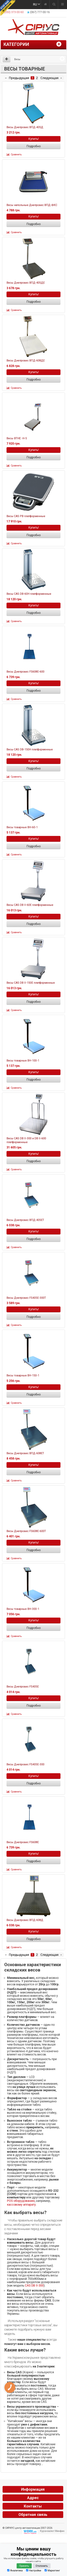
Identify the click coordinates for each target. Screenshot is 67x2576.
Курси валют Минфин (52, 2531)
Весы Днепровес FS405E (23, 1686)
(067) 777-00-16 (40, 12)
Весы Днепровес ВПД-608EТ (25, 1453)
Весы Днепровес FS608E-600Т (26, 1531)
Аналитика (15, 2570)
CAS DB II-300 (34, 2285)
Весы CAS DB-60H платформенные (29, 593)
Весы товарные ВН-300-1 (23, 1609)
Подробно (33, 146)
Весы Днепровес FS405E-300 (25, 1764)
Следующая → (51, 78)
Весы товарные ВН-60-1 (22, 827)
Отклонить (42, 2565)
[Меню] (62, 4)
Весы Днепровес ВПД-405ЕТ (25, 1220)
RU (35, 4)
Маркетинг (52, 2570)
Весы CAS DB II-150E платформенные (31, 982)
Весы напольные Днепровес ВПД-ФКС (32, 205)
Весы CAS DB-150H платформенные (30, 749)
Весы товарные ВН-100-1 (23, 1060)
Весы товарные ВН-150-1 (23, 1375)
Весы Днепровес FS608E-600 (25, 671)
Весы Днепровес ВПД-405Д (25, 127)
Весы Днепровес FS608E (23, 1842)
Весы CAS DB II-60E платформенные (30, 905)
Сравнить (16, 154)
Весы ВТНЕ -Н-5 (17, 438)
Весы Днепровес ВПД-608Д (25, 1920)
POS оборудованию (21, 2201)
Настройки (33, 2570)
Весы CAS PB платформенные (26, 516)
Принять (24, 2565)
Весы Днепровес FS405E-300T (26, 1297)
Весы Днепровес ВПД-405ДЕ (26, 282)
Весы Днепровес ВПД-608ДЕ (26, 360)
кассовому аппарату (21, 2204)
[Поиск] (54, 4)
